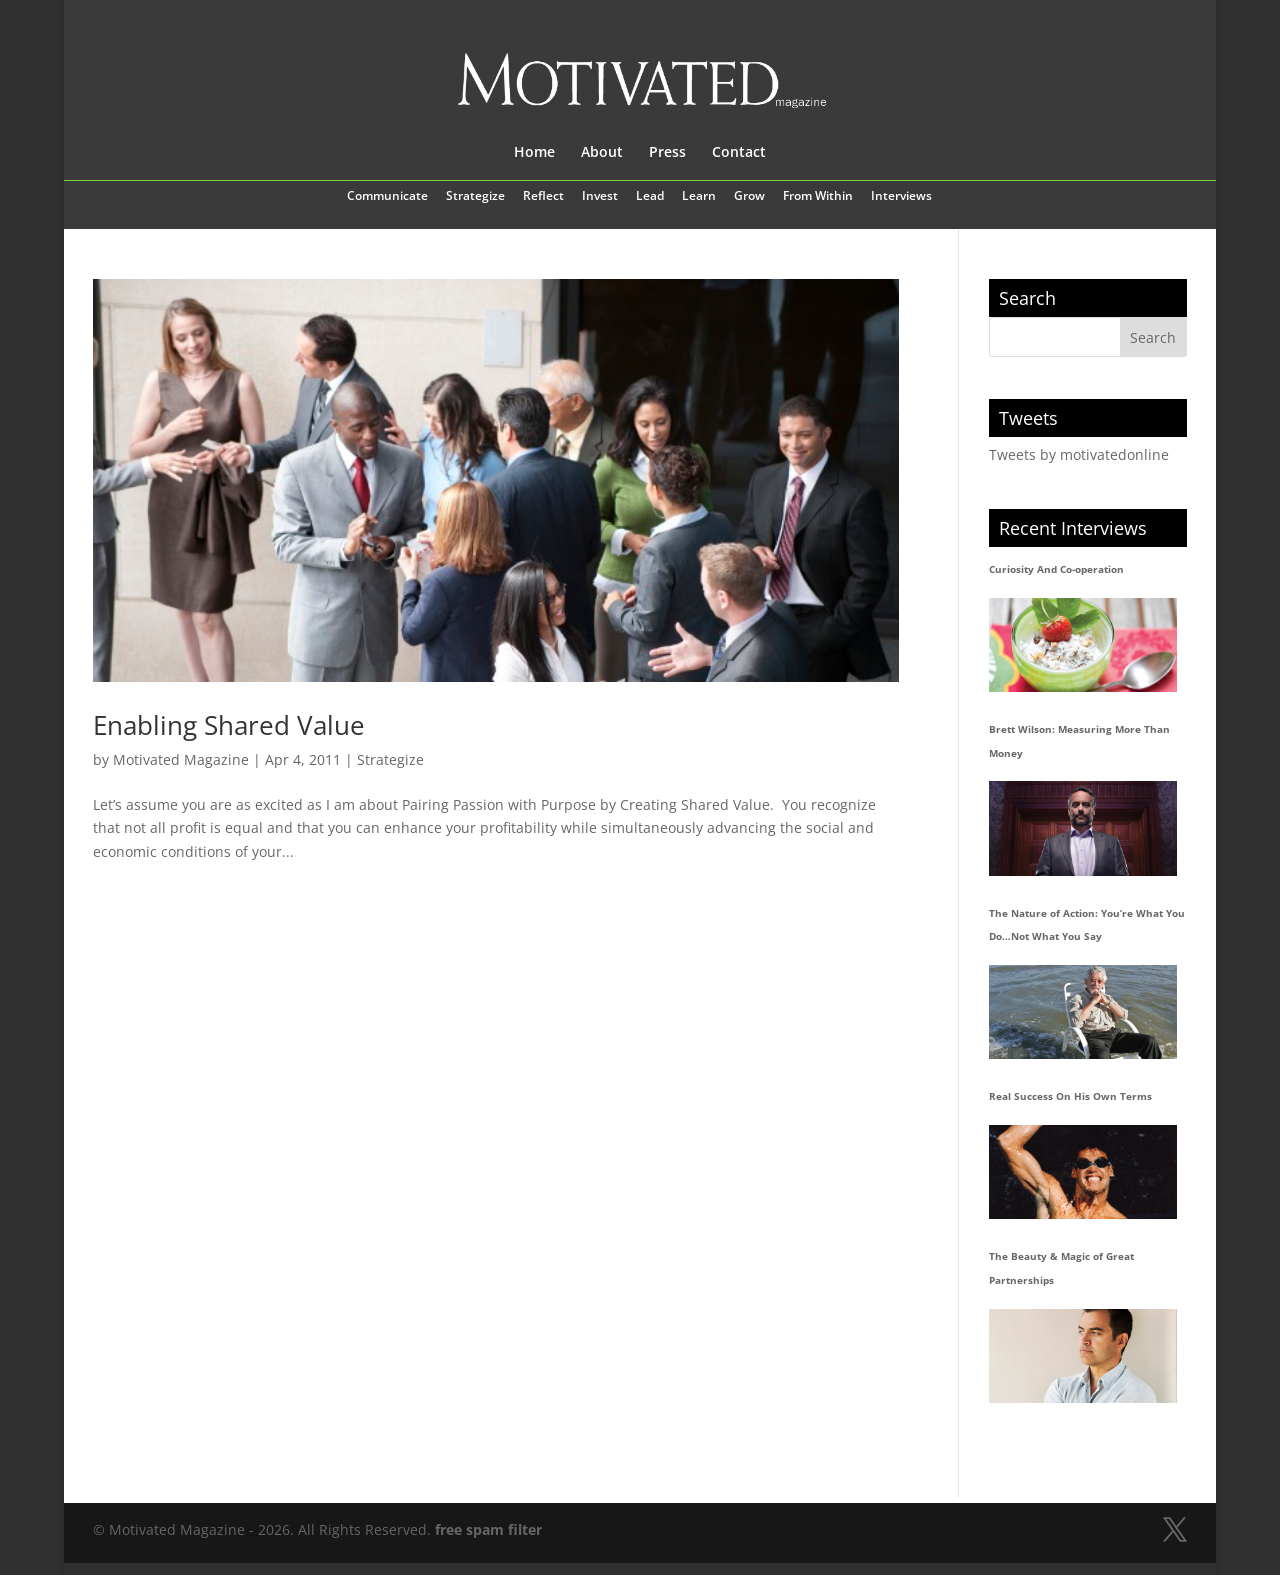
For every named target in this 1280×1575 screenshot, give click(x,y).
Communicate (387, 197)
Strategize (475, 197)
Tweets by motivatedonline (1079, 454)
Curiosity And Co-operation (1056, 569)
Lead (650, 197)
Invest (600, 197)
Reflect (543, 197)
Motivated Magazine (181, 759)
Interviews (901, 197)
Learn (699, 197)
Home (534, 153)
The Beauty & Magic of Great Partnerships (1061, 1268)
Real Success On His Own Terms (1070, 1096)
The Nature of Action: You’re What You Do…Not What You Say (1087, 925)
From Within (818, 197)
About (602, 153)
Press (667, 153)
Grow (749, 197)
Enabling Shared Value (229, 725)
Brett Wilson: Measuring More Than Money (1079, 741)
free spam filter (488, 1529)
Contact (739, 153)
